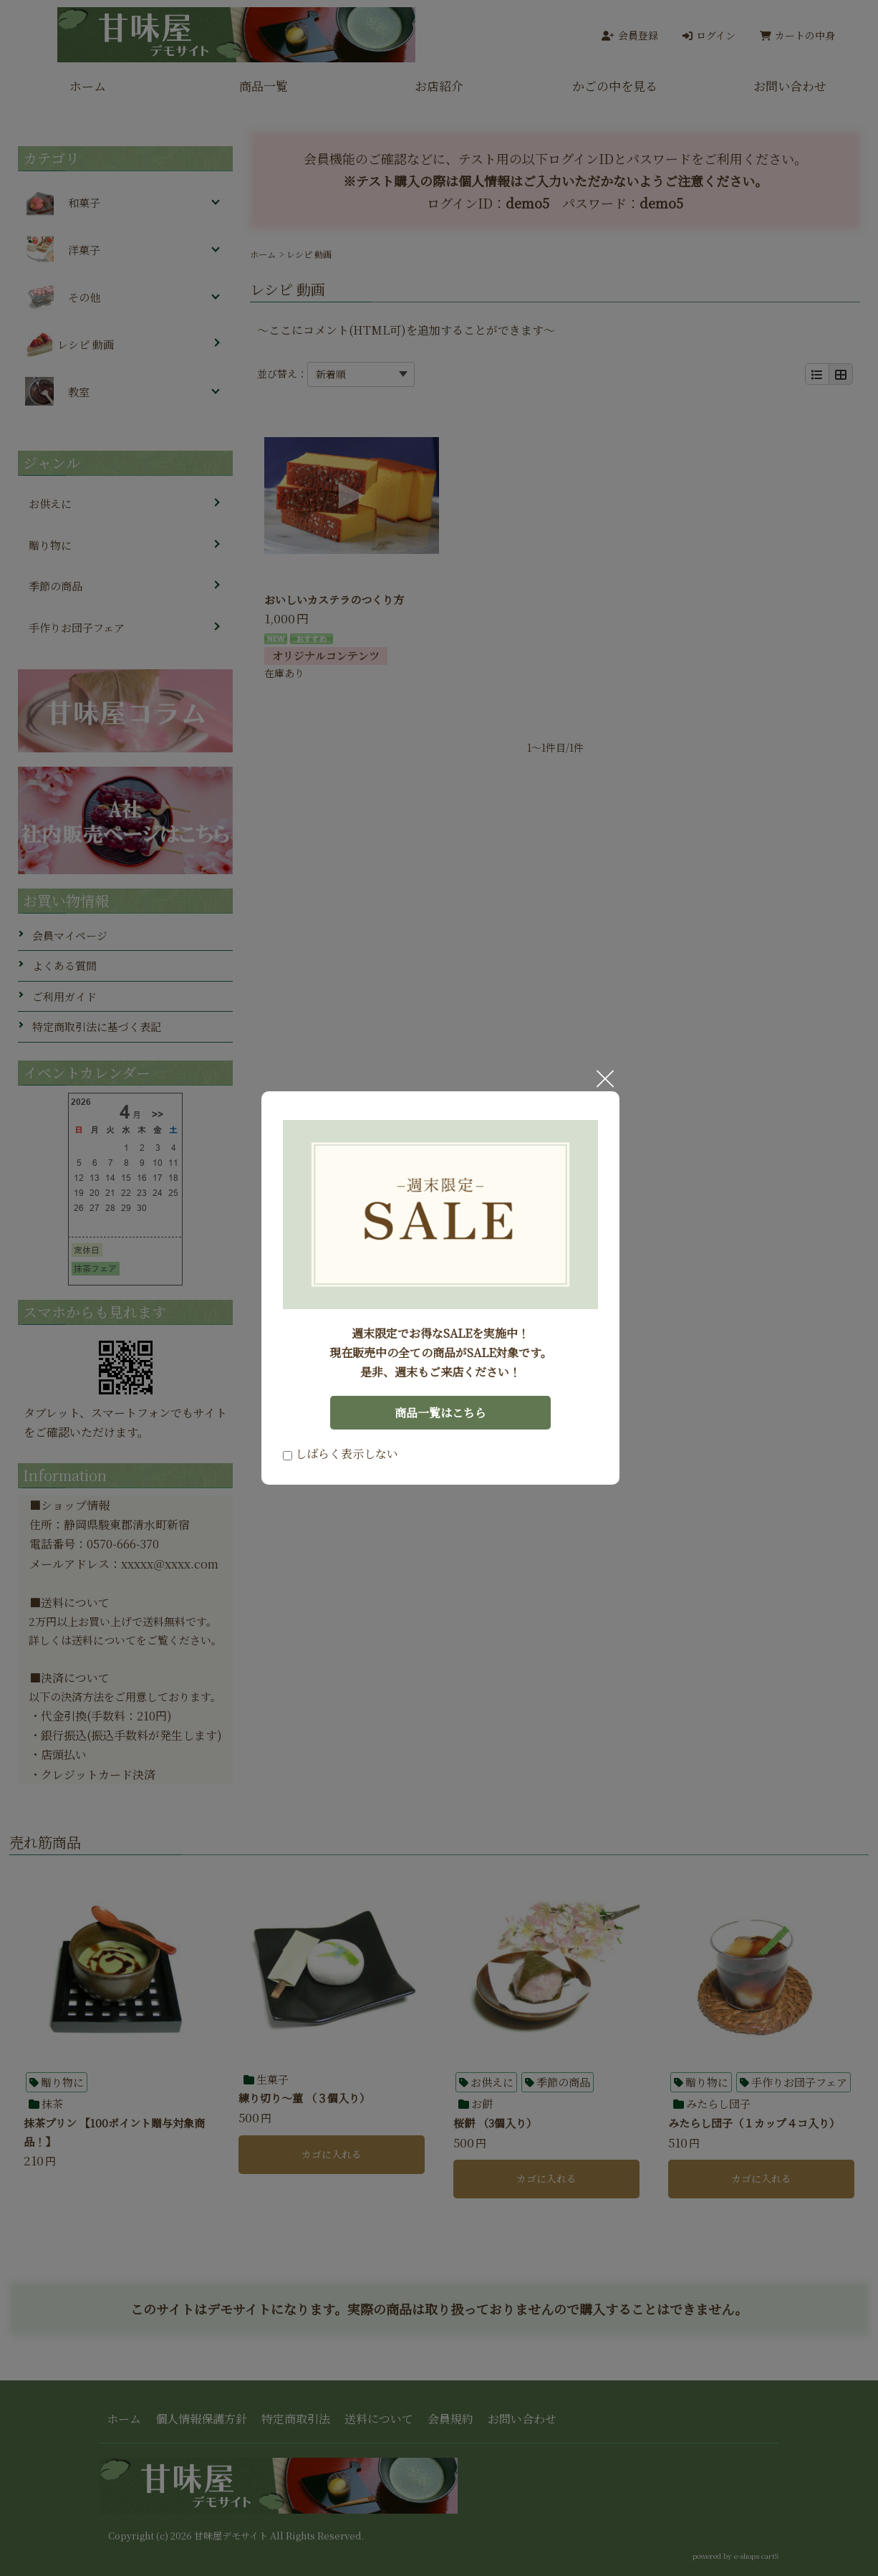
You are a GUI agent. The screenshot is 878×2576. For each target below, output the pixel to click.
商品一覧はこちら (440, 1412)
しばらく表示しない (340, 1453)
